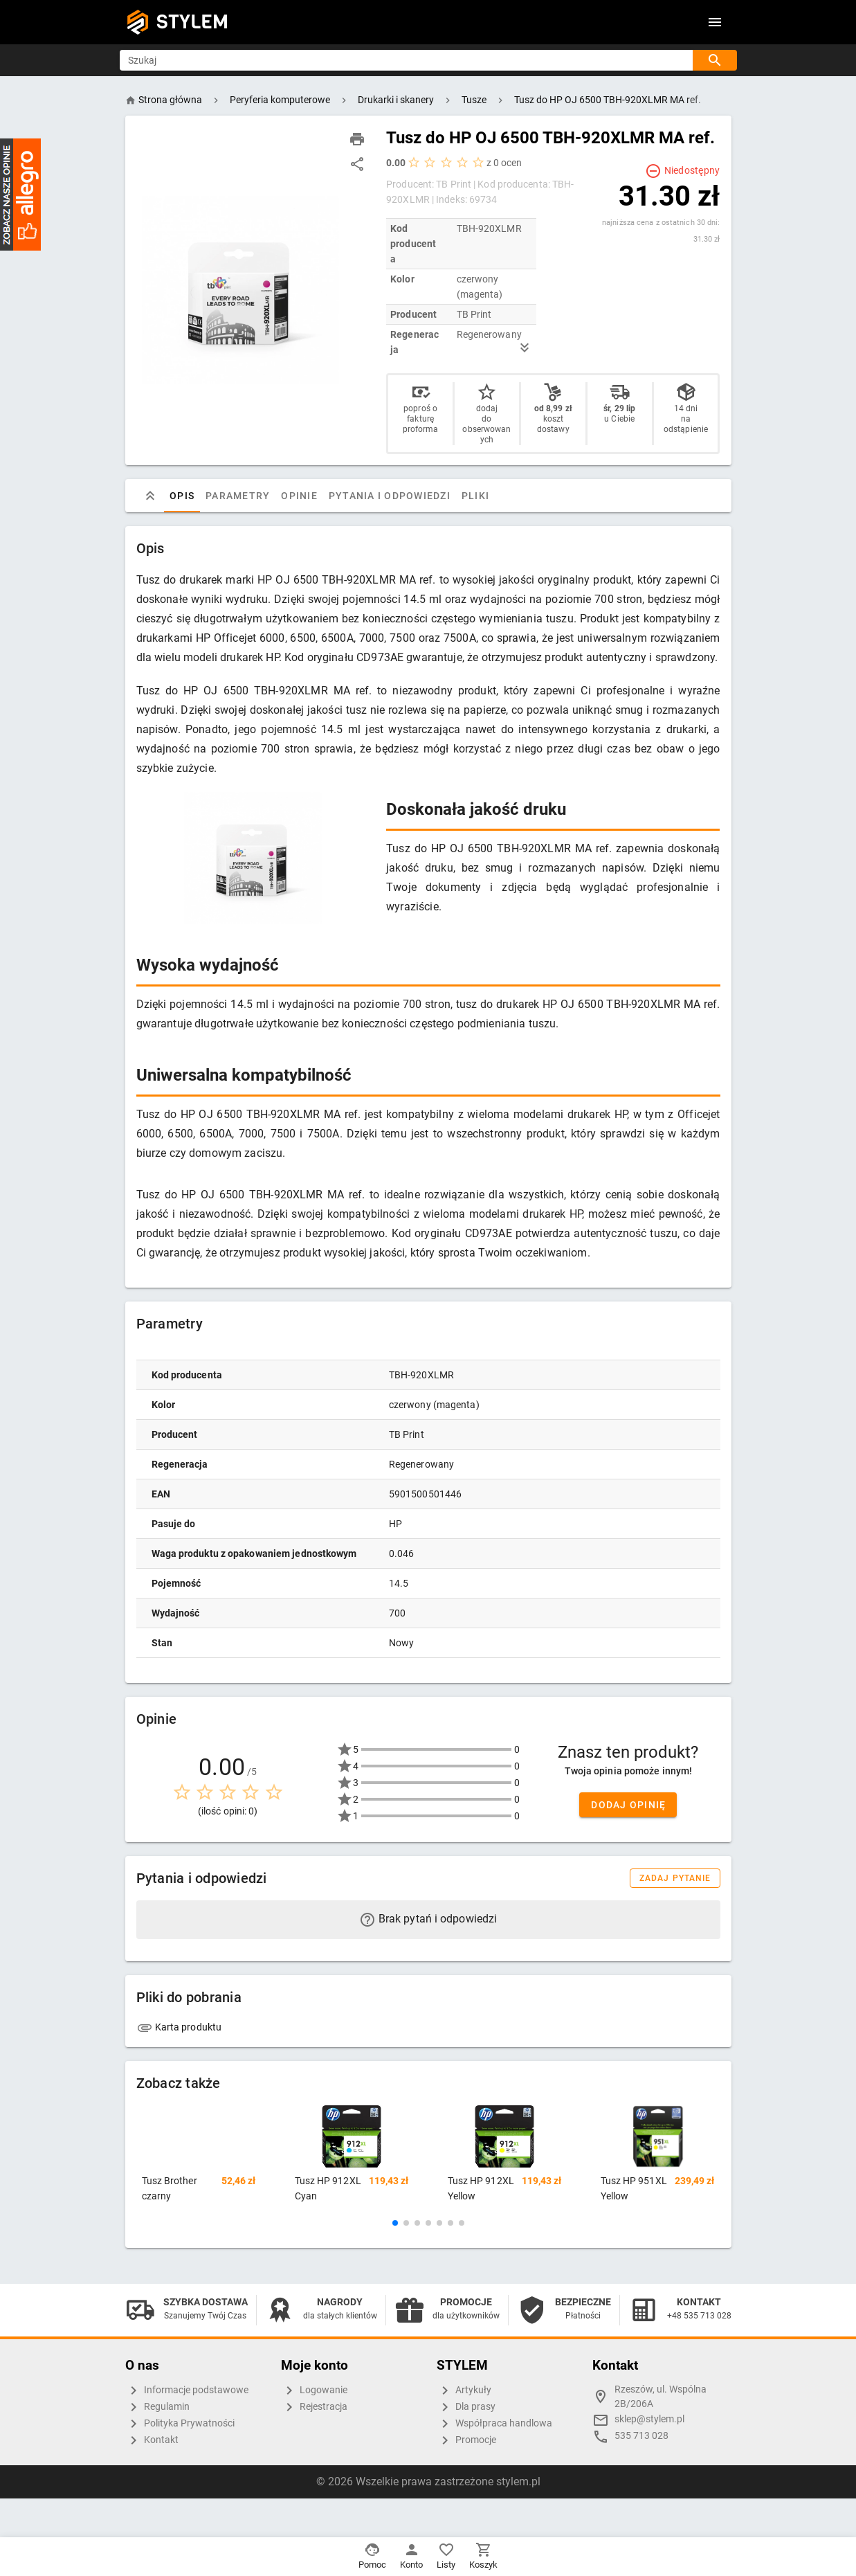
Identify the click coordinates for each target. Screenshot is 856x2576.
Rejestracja (314, 2407)
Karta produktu (179, 2027)
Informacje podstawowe (186, 2390)
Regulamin (157, 2407)
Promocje (466, 2440)
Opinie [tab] (299, 495)
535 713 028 (641, 2436)
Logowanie (314, 2390)
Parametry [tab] (238, 495)
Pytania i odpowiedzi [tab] (389, 495)
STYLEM (192, 22)
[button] (395, 2223)
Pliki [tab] (475, 495)
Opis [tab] (182, 495)
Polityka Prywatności (180, 2423)
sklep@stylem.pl (649, 2419)
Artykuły (464, 2390)
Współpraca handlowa (494, 2423)
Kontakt (152, 2440)
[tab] (150, 495)
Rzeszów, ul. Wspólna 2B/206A (660, 2397)
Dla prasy (466, 2407)
